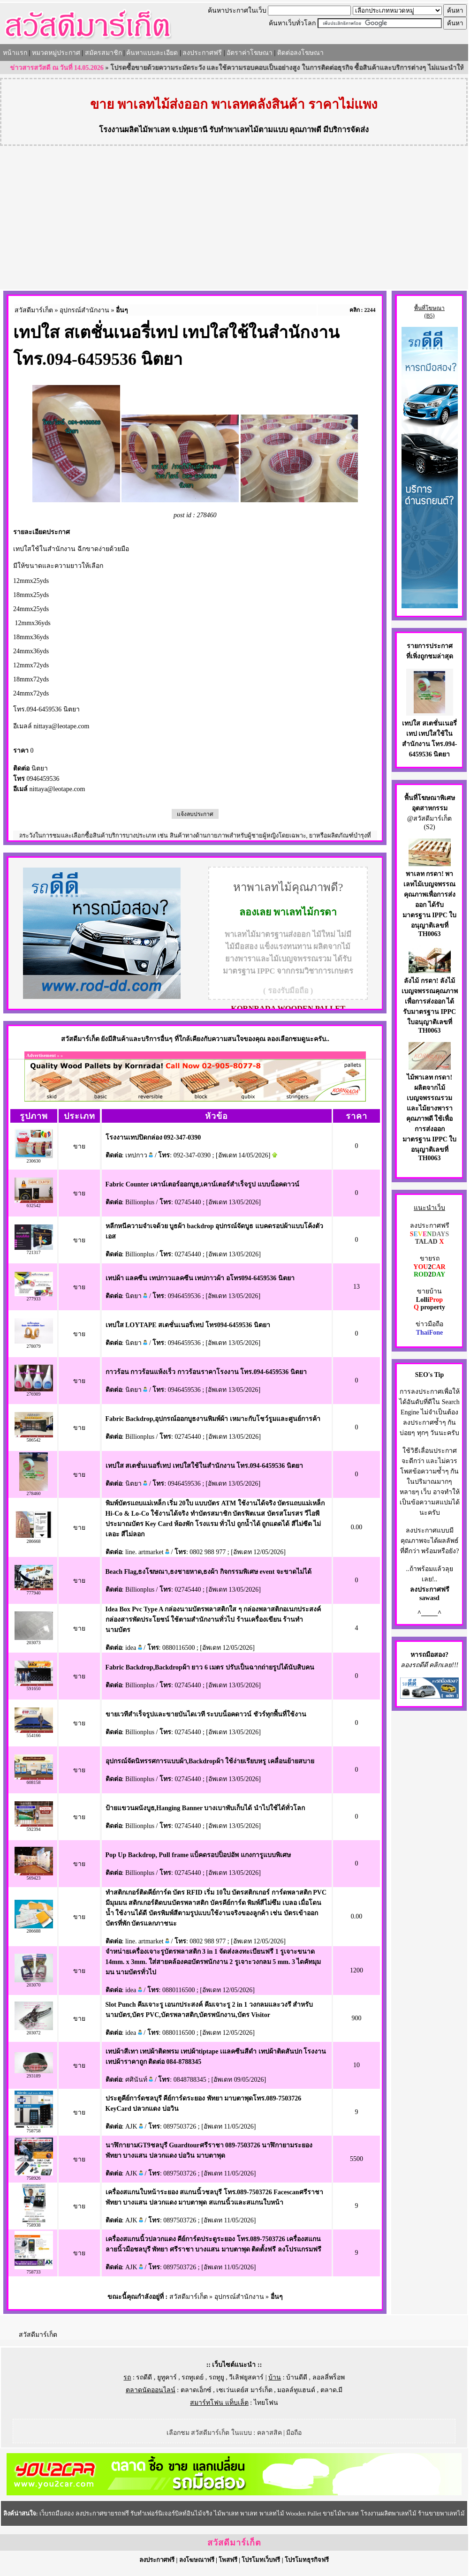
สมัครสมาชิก (103, 52)
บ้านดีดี (296, 2377)
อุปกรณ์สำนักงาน (84, 310)
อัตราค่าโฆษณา (250, 52)
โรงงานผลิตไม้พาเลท (134, 129)
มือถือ (294, 2432)
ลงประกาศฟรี (202, 52)
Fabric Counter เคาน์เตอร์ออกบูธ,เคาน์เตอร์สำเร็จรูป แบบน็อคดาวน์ (202, 1184)
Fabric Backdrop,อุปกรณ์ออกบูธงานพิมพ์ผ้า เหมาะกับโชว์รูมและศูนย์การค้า (213, 1418)
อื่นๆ (122, 310)
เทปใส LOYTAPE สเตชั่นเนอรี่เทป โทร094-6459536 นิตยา (188, 1325)
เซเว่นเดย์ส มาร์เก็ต (244, 2390)
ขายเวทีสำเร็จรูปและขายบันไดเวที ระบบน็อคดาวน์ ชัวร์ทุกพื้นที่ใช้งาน (206, 1714)
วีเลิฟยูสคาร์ (246, 2377)
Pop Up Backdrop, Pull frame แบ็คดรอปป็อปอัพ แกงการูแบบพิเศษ (198, 1854)
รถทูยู (216, 2377)
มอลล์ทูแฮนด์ (296, 2390)
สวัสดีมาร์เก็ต (34, 310)
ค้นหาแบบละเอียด (152, 52)
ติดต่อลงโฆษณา (300, 52)
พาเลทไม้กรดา (305, 912)
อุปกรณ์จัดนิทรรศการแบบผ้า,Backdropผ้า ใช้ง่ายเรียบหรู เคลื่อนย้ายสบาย (210, 1761)
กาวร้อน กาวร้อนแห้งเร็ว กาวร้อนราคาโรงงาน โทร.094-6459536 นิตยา (206, 1371)
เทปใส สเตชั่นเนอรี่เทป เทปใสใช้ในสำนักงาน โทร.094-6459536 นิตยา (204, 1465)
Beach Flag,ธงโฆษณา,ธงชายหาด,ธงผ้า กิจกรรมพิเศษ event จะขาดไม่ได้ (208, 1571)
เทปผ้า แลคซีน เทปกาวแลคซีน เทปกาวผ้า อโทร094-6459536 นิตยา (200, 1278)
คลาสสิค (269, 2432)
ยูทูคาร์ (167, 2377)
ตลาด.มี (331, 2390)
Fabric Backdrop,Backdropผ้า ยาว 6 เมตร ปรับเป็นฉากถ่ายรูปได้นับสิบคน (210, 1667)
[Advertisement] (234, 219)
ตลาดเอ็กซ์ (196, 2390)
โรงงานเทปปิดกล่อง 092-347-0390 (153, 1137)
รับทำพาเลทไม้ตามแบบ (248, 129)
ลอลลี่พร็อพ (328, 2377)
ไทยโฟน (266, 2402)
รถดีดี (144, 2377)
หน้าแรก (15, 52)
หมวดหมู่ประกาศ (56, 52)
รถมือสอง (431, 1654)
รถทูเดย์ (193, 2377)
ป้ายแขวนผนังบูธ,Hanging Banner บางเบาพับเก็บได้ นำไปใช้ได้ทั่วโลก (205, 1808)
